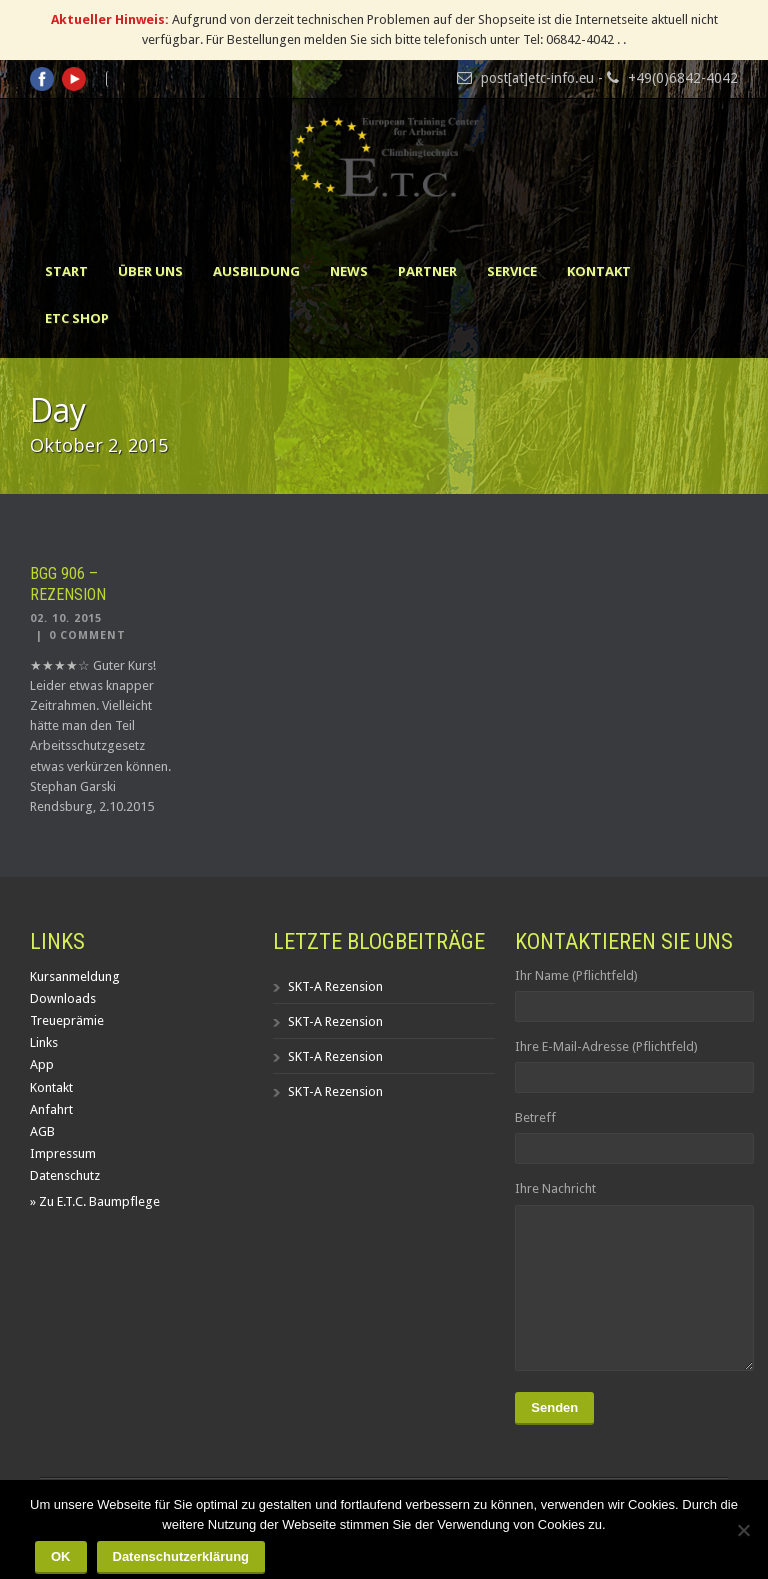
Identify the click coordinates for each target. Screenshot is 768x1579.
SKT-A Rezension (335, 986)
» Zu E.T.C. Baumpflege (95, 1201)
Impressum (63, 1153)
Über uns (150, 271)
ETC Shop (77, 318)
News (349, 271)
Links (44, 1042)
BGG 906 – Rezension (68, 584)
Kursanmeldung (75, 976)
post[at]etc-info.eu (537, 78)
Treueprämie (67, 1020)
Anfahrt (51, 1109)
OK (61, 1556)
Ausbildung (256, 271)
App (42, 1064)
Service (512, 271)
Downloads (63, 998)
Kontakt (599, 271)
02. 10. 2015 (66, 618)
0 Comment (87, 635)
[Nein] (743, 1530)
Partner (427, 271)
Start (66, 271)
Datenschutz (65, 1175)
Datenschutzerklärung (181, 1556)
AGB (42, 1131)
